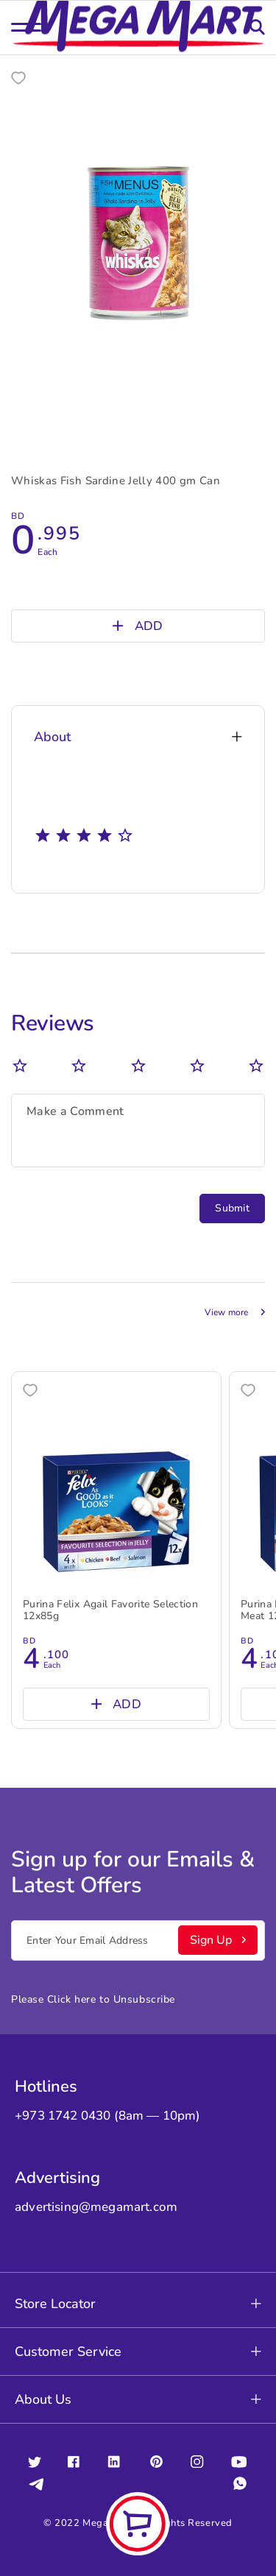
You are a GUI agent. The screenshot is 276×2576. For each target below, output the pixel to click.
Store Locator (138, 2304)
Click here (71, 1999)
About (138, 737)
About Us (138, 2399)
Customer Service (138, 2351)
